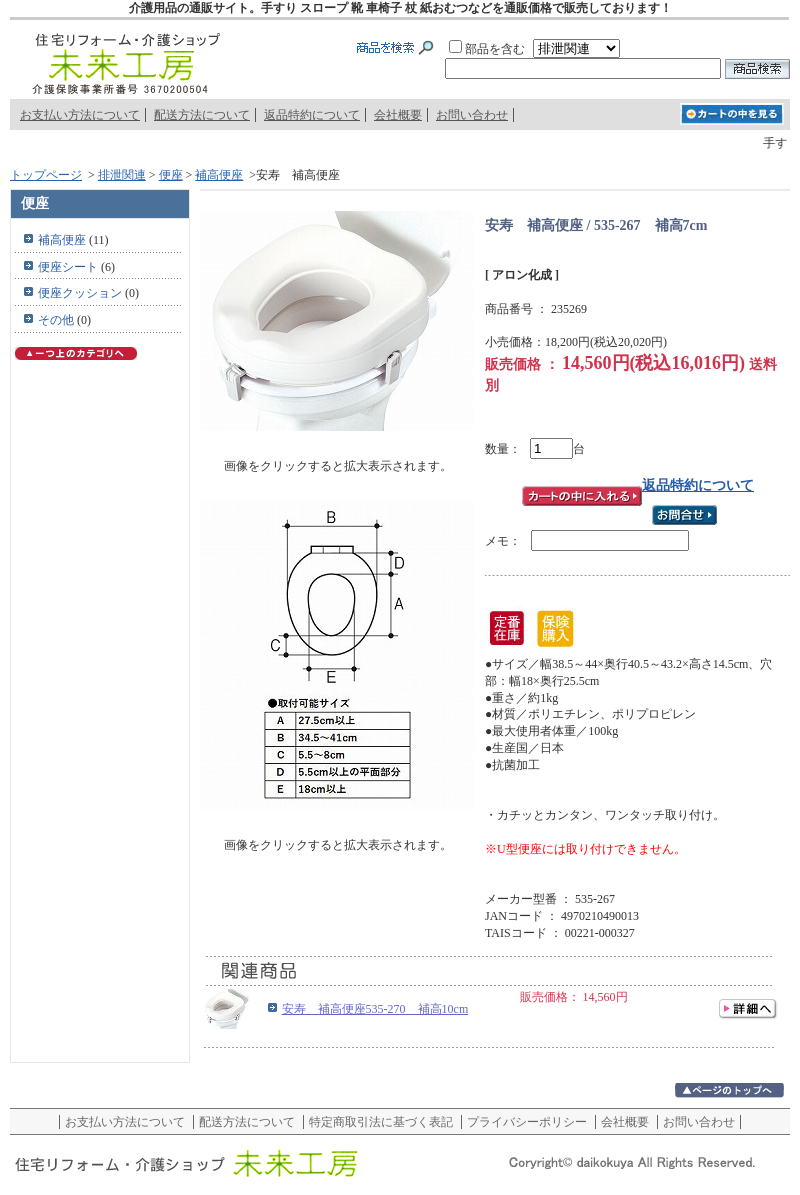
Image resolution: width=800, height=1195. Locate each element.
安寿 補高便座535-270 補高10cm (375, 1009)
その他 (56, 320)
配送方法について (202, 115)
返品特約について (312, 115)
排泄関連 (122, 175)
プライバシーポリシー (527, 1122)
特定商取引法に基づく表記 (381, 1122)
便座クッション (80, 293)
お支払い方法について (80, 115)
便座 (171, 175)
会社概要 (398, 115)
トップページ (46, 175)
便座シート (68, 267)
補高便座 (219, 175)
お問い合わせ (472, 115)
